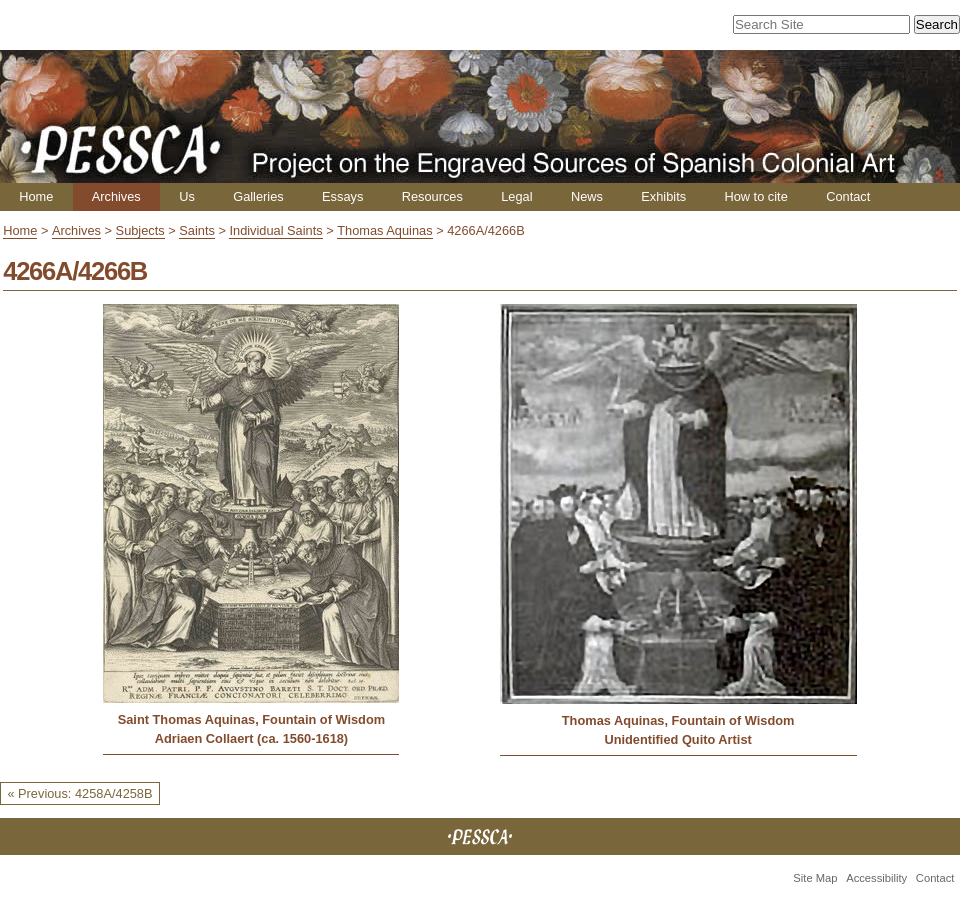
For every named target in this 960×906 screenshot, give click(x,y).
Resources (432, 196)
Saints (197, 230)
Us (187, 196)
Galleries (258, 196)
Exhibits (663, 196)
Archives (116, 196)
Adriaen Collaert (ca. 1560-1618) (251, 738)
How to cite (755, 196)
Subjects (140, 230)
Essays (342, 196)
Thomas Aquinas (384, 230)
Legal (516, 196)
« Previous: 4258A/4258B (79, 793)
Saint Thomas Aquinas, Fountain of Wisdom (251, 719)
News (587, 196)
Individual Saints (275, 230)
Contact (848, 196)
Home (36, 196)
